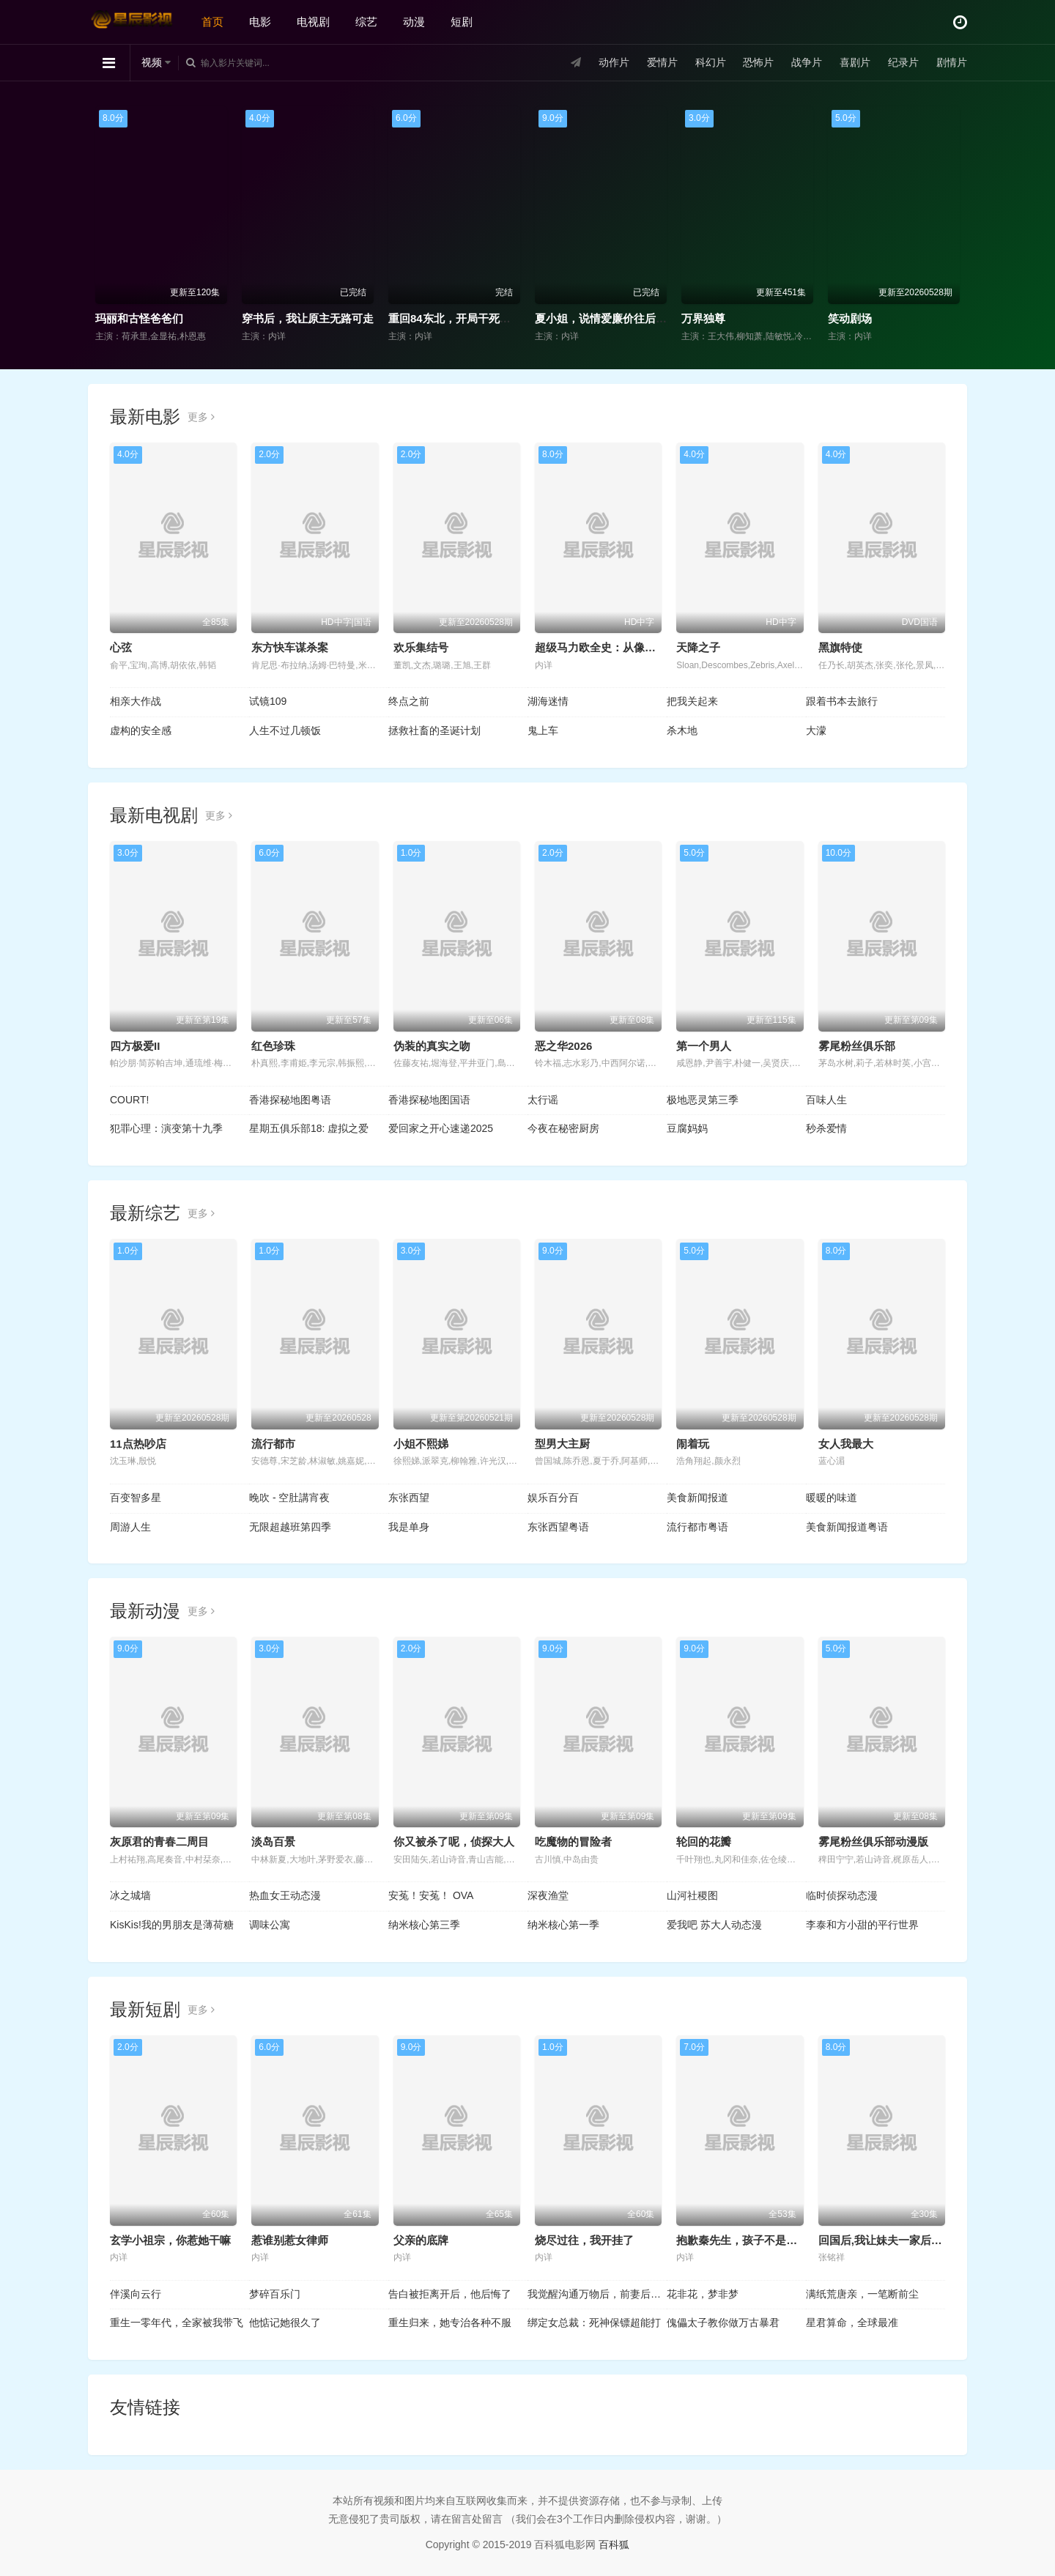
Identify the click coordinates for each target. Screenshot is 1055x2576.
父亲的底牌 (420, 2240)
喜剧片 (855, 62)
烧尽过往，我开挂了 (584, 2240)
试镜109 (267, 701)
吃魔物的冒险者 (573, 1841)
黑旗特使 (840, 647)
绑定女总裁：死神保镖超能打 (594, 2322)
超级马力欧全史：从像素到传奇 (612, 647)
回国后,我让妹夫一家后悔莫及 (891, 2240)
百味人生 (826, 1100)
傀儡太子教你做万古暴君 (723, 2322)
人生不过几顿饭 (285, 730)
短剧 (462, 21)
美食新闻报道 (697, 1497)
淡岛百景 (273, 1841)
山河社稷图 (692, 1895)
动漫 (414, 21)
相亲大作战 (135, 701)
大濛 (816, 730)
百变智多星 (135, 1497)
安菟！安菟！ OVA (430, 1895)
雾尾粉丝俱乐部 (856, 1046)
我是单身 (408, 1527)
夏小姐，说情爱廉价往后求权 (606, 318)
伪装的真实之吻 (431, 1046)
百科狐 (614, 2544)
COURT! (129, 1100)
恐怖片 (758, 62)
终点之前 (408, 701)
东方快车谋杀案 (289, 647)
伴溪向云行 (135, 2294)
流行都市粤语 (697, 1527)
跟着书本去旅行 (842, 701)
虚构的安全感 (140, 730)
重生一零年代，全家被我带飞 (176, 2322)
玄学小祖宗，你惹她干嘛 (170, 2240)
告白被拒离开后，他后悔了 (449, 2294)
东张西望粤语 (558, 1527)
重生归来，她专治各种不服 (449, 2322)
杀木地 (682, 730)
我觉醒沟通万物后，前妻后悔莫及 (597, 2294)
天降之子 (698, 647)
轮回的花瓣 (703, 1841)
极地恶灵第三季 (702, 1100)
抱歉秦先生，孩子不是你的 (742, 2240)
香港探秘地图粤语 (290, 1100)
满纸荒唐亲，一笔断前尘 (862, 2294)
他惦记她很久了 (285, 2322)
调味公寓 (269, 1925)
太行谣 (543, 1100)
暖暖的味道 (831, 1497)
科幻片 (710, 62)
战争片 (806, 62)
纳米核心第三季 (424, 1925)
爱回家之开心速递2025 (440, 1128)
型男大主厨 (562, 1443)
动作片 (614, 62)
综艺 (366, 21)
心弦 (121, 647)
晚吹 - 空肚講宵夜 (289, 1497)
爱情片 (662, 62)
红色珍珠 (273, 1046)
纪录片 (903, 62)
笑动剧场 (850, 318)
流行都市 (273, 1443)
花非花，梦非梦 (702, 2294)
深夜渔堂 (548, 1895)
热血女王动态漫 (285, 1895)
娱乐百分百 (553, 1497)
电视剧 (313, 21)
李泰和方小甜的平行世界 (862, 1925)
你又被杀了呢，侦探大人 (453, 1841)
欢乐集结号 (420, 647)
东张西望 (408, 1497)
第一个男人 (703, 1046)
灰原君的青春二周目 (159, 1841)
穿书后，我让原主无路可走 (308, 318)
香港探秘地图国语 (429, 1100)
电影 (260, 21)
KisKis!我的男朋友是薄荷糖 (172, 1925)
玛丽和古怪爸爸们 (139, 318)
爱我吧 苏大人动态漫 (714, 1925)
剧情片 (951, 62)
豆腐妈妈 (687, 1128)
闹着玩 (692, 1443)
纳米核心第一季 (563, 1925)
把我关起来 (692, 701)
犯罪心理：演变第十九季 (166, 1128)
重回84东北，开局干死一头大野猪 (471, 318)
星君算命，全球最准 (852, 2322)
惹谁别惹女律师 (289, 2240)
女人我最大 (845, 1443)
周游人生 (130, 1527)
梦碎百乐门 (274, 2294)
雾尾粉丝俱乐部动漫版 (873, 1841)
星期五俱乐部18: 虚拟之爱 (309, 1128)
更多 (201, 417)
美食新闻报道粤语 (847, 1527)
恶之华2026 (563, 1046)
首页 (212, 21)
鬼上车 (543, 730)
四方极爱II (135, 1046)
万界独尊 (703, 318)
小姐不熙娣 (420, 1443)
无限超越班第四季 (290, 1527)
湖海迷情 (548, 701)
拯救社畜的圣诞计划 (434, 730)
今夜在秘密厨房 (563, 1128)
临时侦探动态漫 (842, 1895)
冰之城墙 (130, 1895)
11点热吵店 (138, 1443)
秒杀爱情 (826, 1128)
